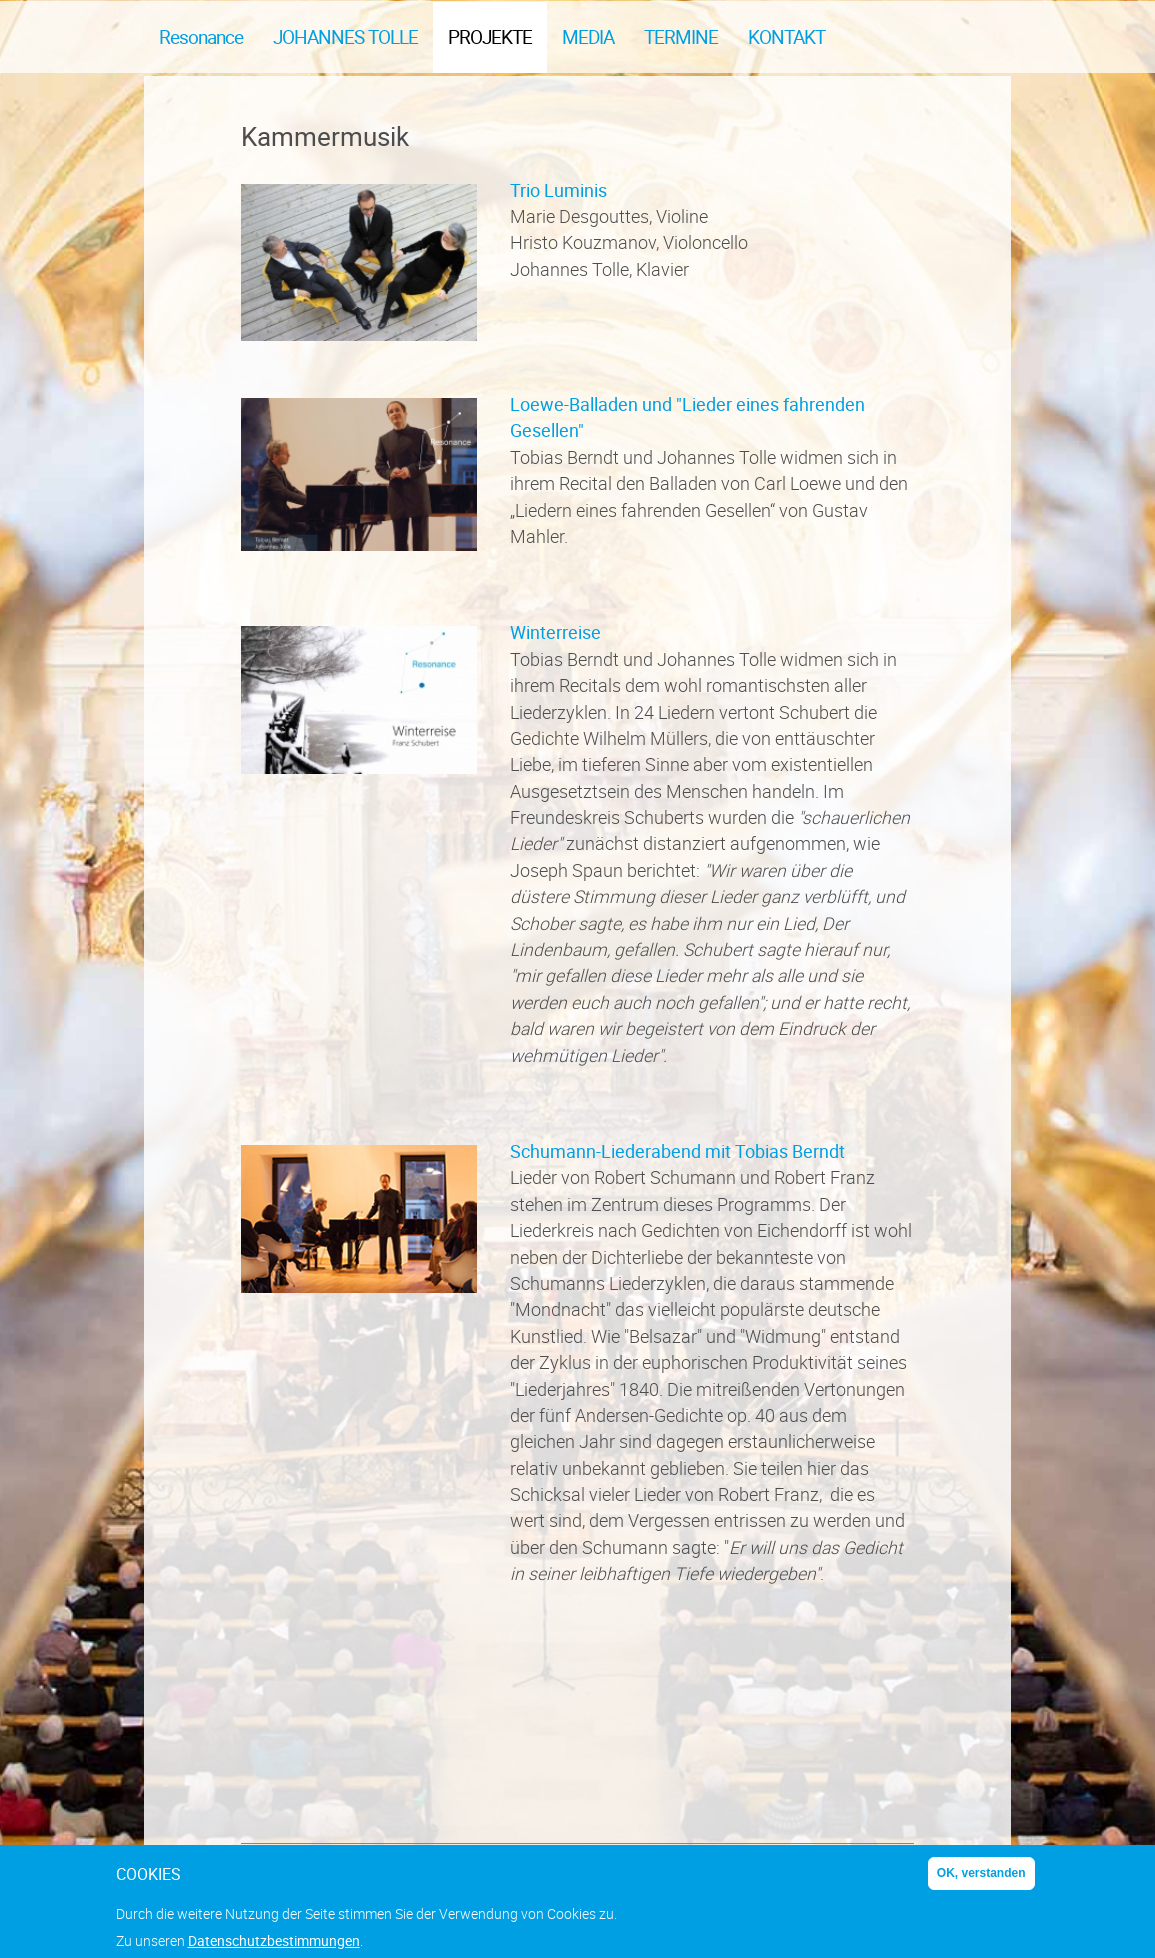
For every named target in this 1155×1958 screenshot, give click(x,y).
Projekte (490, 37)
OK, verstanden (981, 1881)
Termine (681, 37)
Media (588, 37)
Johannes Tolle (345, 37)
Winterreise (555, 632)
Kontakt (786, 37)
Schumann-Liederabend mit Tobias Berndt (677, 1151)
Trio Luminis (558, 190)
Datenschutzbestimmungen (274, 1948)
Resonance (201, 37)
